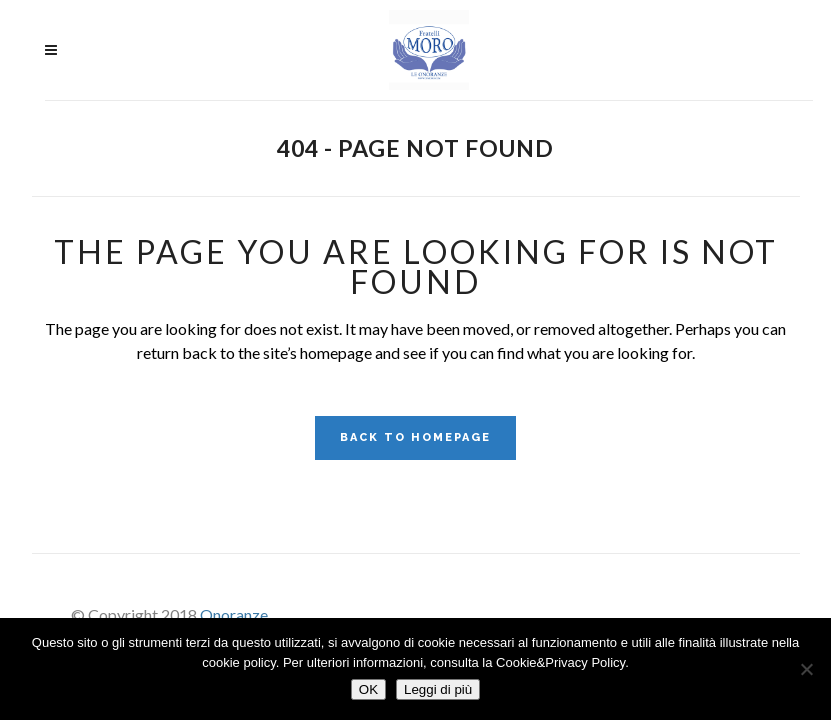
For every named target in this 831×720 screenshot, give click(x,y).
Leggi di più (438, 689)
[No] (806, 669)
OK (368, 689)
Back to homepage (415, 437)
